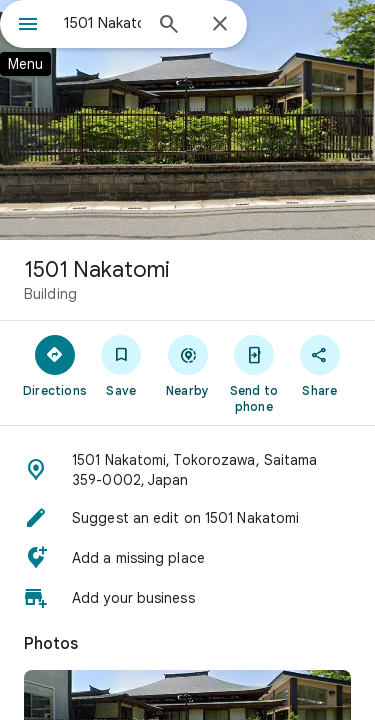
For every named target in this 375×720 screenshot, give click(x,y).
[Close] (220, 25)
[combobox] (102, 23)
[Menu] (28, 26)
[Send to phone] (254, 373)
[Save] (121, 365)
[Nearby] (187, 365)
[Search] (169, 26)
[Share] (320, 365)
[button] (187, 470)
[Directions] (55, 365)
